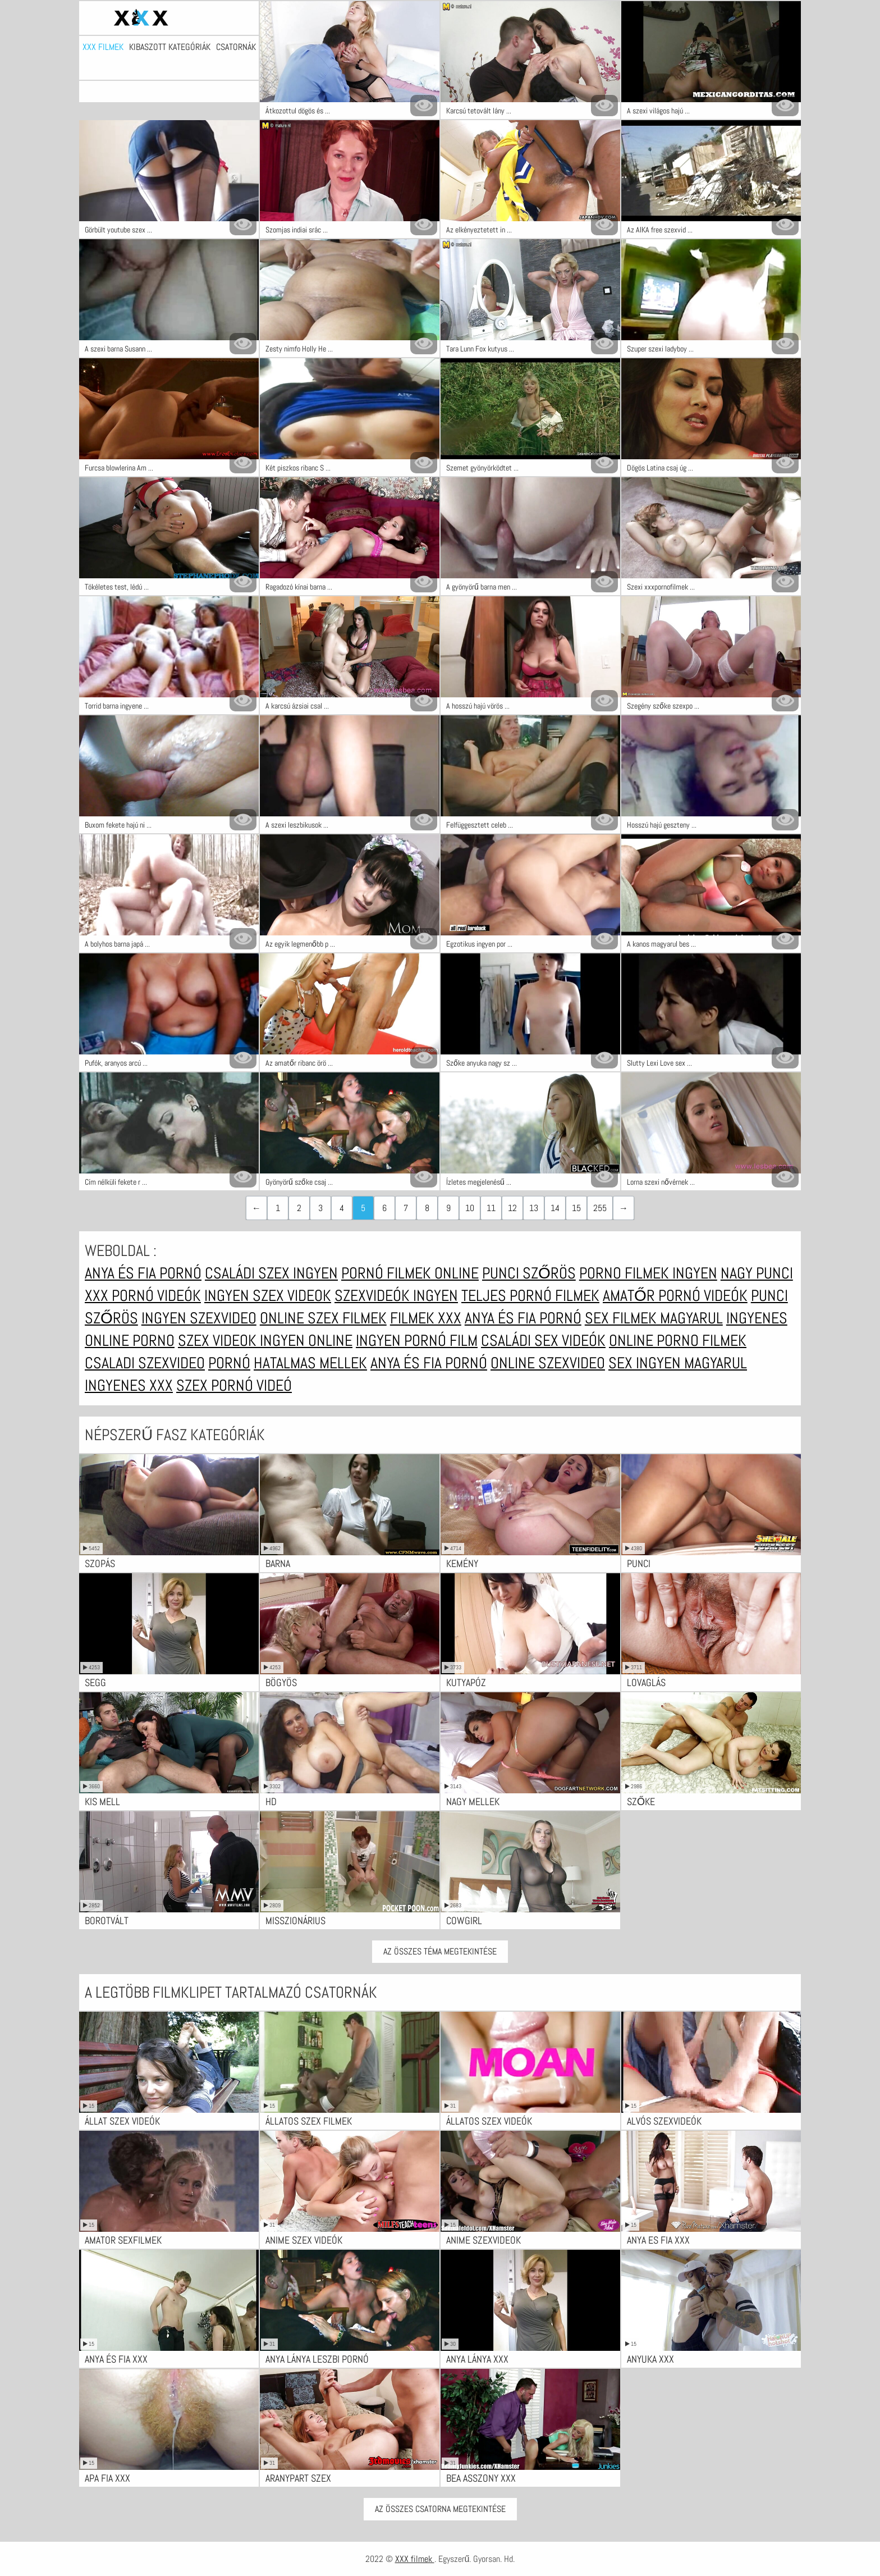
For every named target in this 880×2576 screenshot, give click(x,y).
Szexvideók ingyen (396, 1295)
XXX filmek (102, 47)
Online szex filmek (323, 1318)
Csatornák (236, 47)
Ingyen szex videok (267, 1295)
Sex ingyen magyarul (677, 1363)
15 (576, 1208)
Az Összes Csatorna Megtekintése (440, 2509)
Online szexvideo (548, 1363)
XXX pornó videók (143, 1295)
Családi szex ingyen (271, 1273)
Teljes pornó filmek (530, 1295)
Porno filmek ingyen (648, 1273)
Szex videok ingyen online (265, 1340)
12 (512, 1208)
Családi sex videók (543, 1340)
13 (533, 1208)
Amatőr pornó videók (675, 1295)
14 (555, 1208)
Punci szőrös (529, 1273)
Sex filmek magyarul (654, 1318)
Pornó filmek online (410, 1273)
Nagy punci (757, 1273)
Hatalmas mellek (310, 1363)
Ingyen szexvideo (198, 1318)
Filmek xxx (425, 1318)
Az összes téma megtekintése (440, 1951)
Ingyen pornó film (417, 1340)
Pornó (229, 1363)
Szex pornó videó (234, 1385)
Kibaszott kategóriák (169, 47)
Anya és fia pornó (143, 1273)
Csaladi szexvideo (145, 1363)
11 (491, 1208)
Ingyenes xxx (129, 1385)
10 (469, 1208)
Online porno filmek (677, 1340)
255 (600, 1208)
